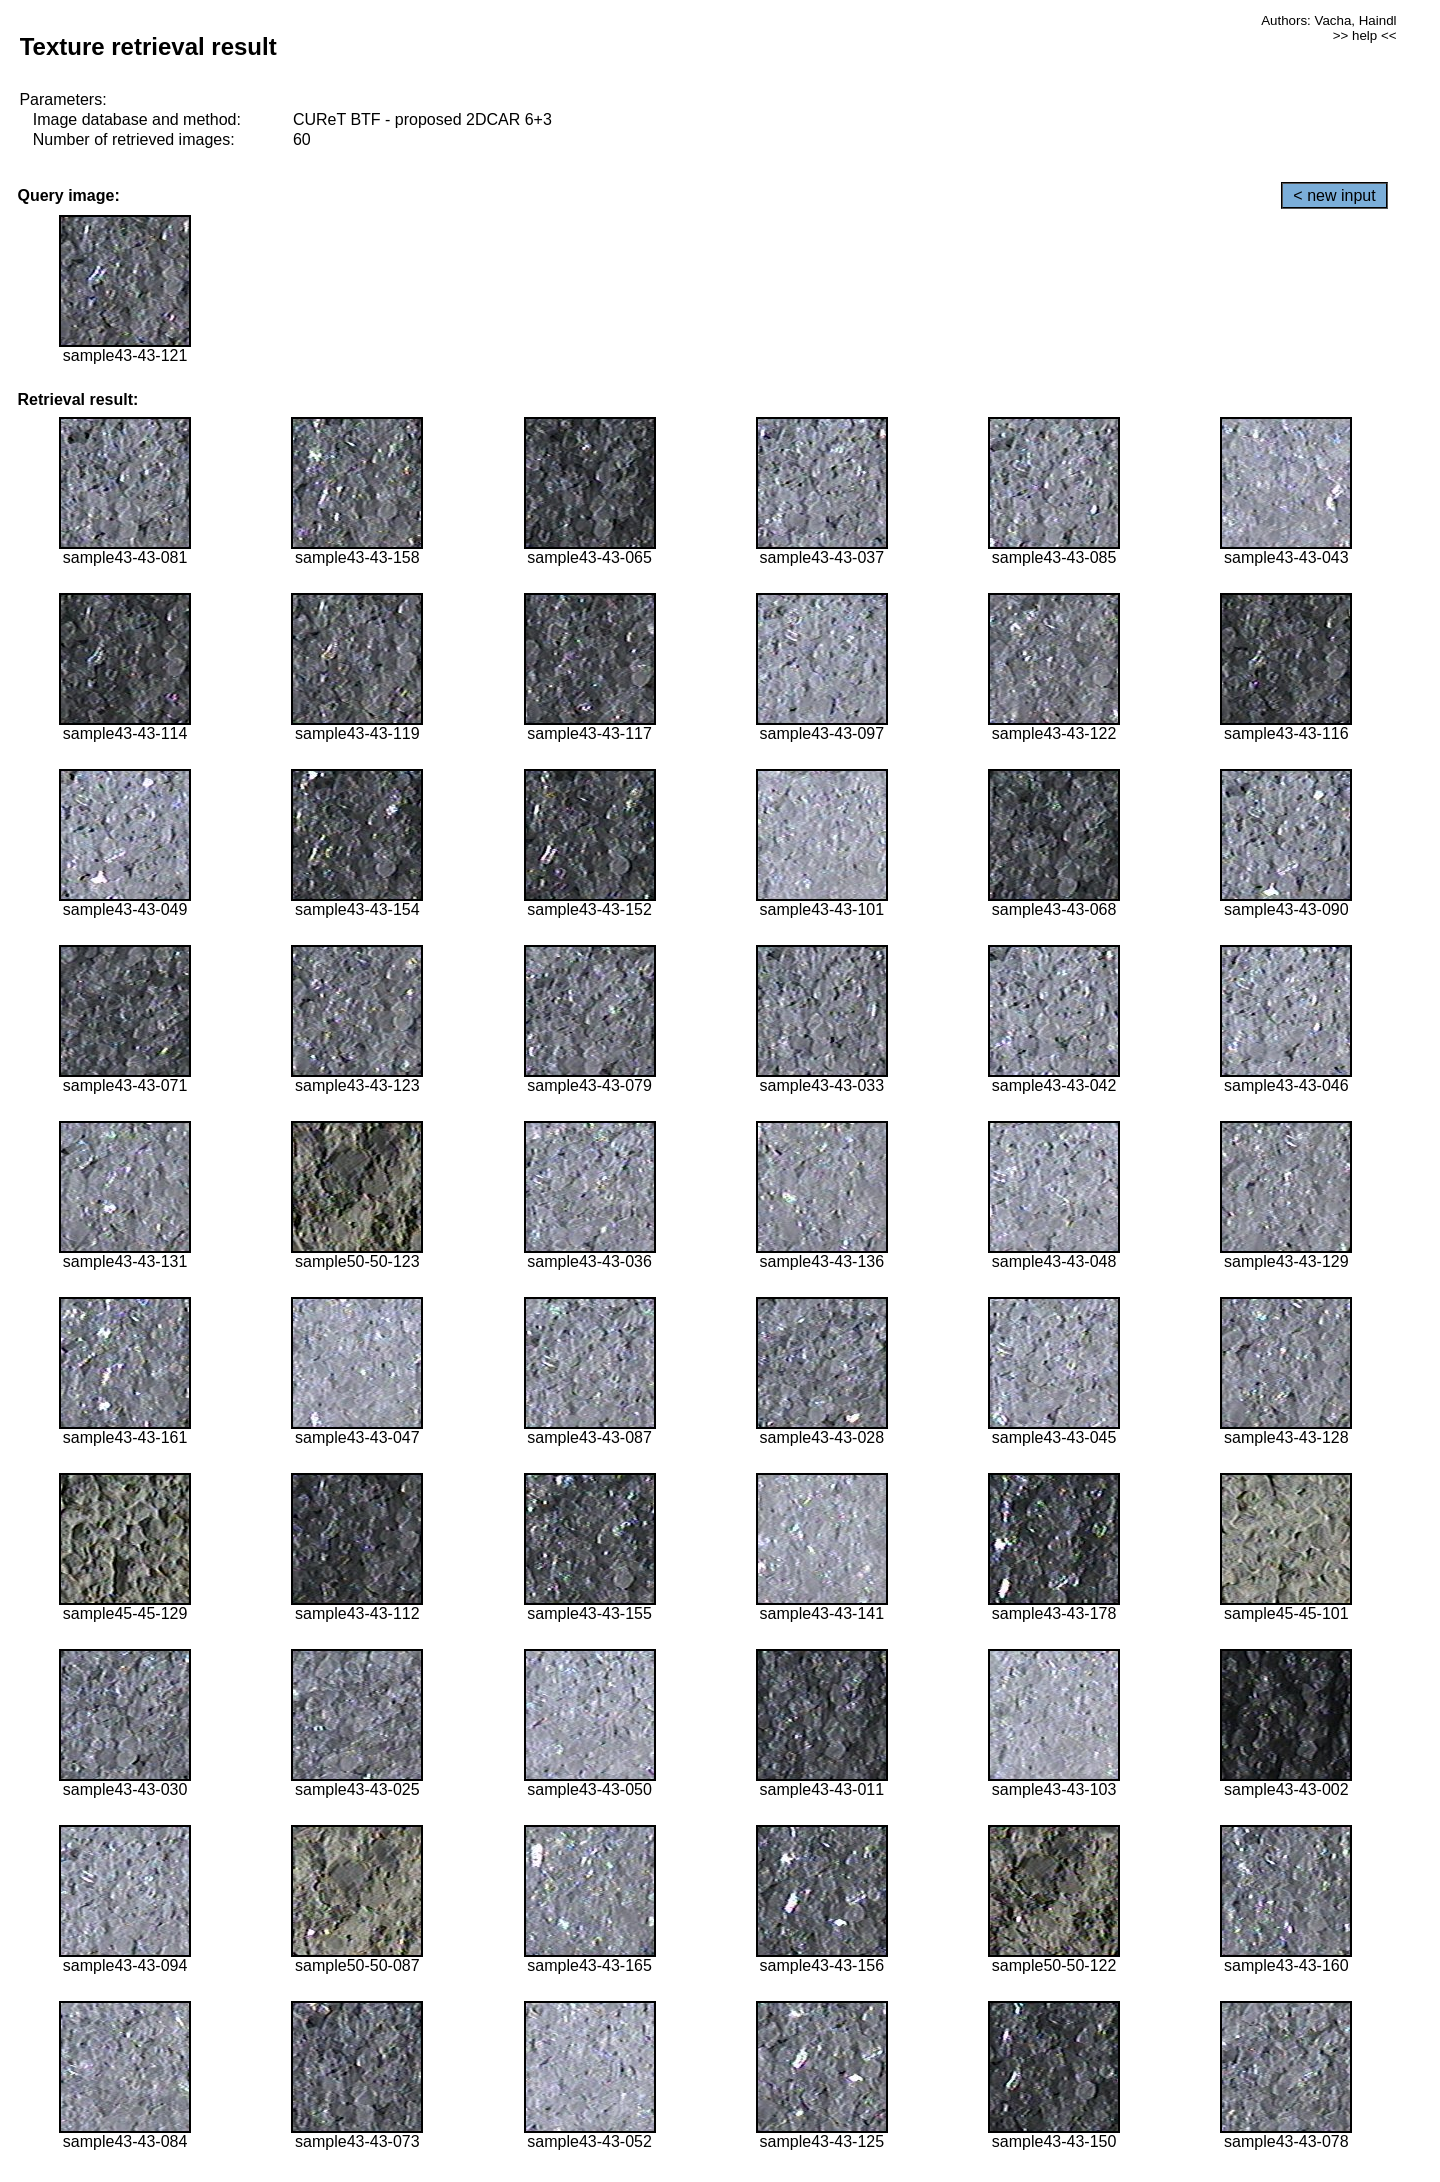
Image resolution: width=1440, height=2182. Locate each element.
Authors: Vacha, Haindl (1328, 20)
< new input (1334, 195)
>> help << (1365, 35)
